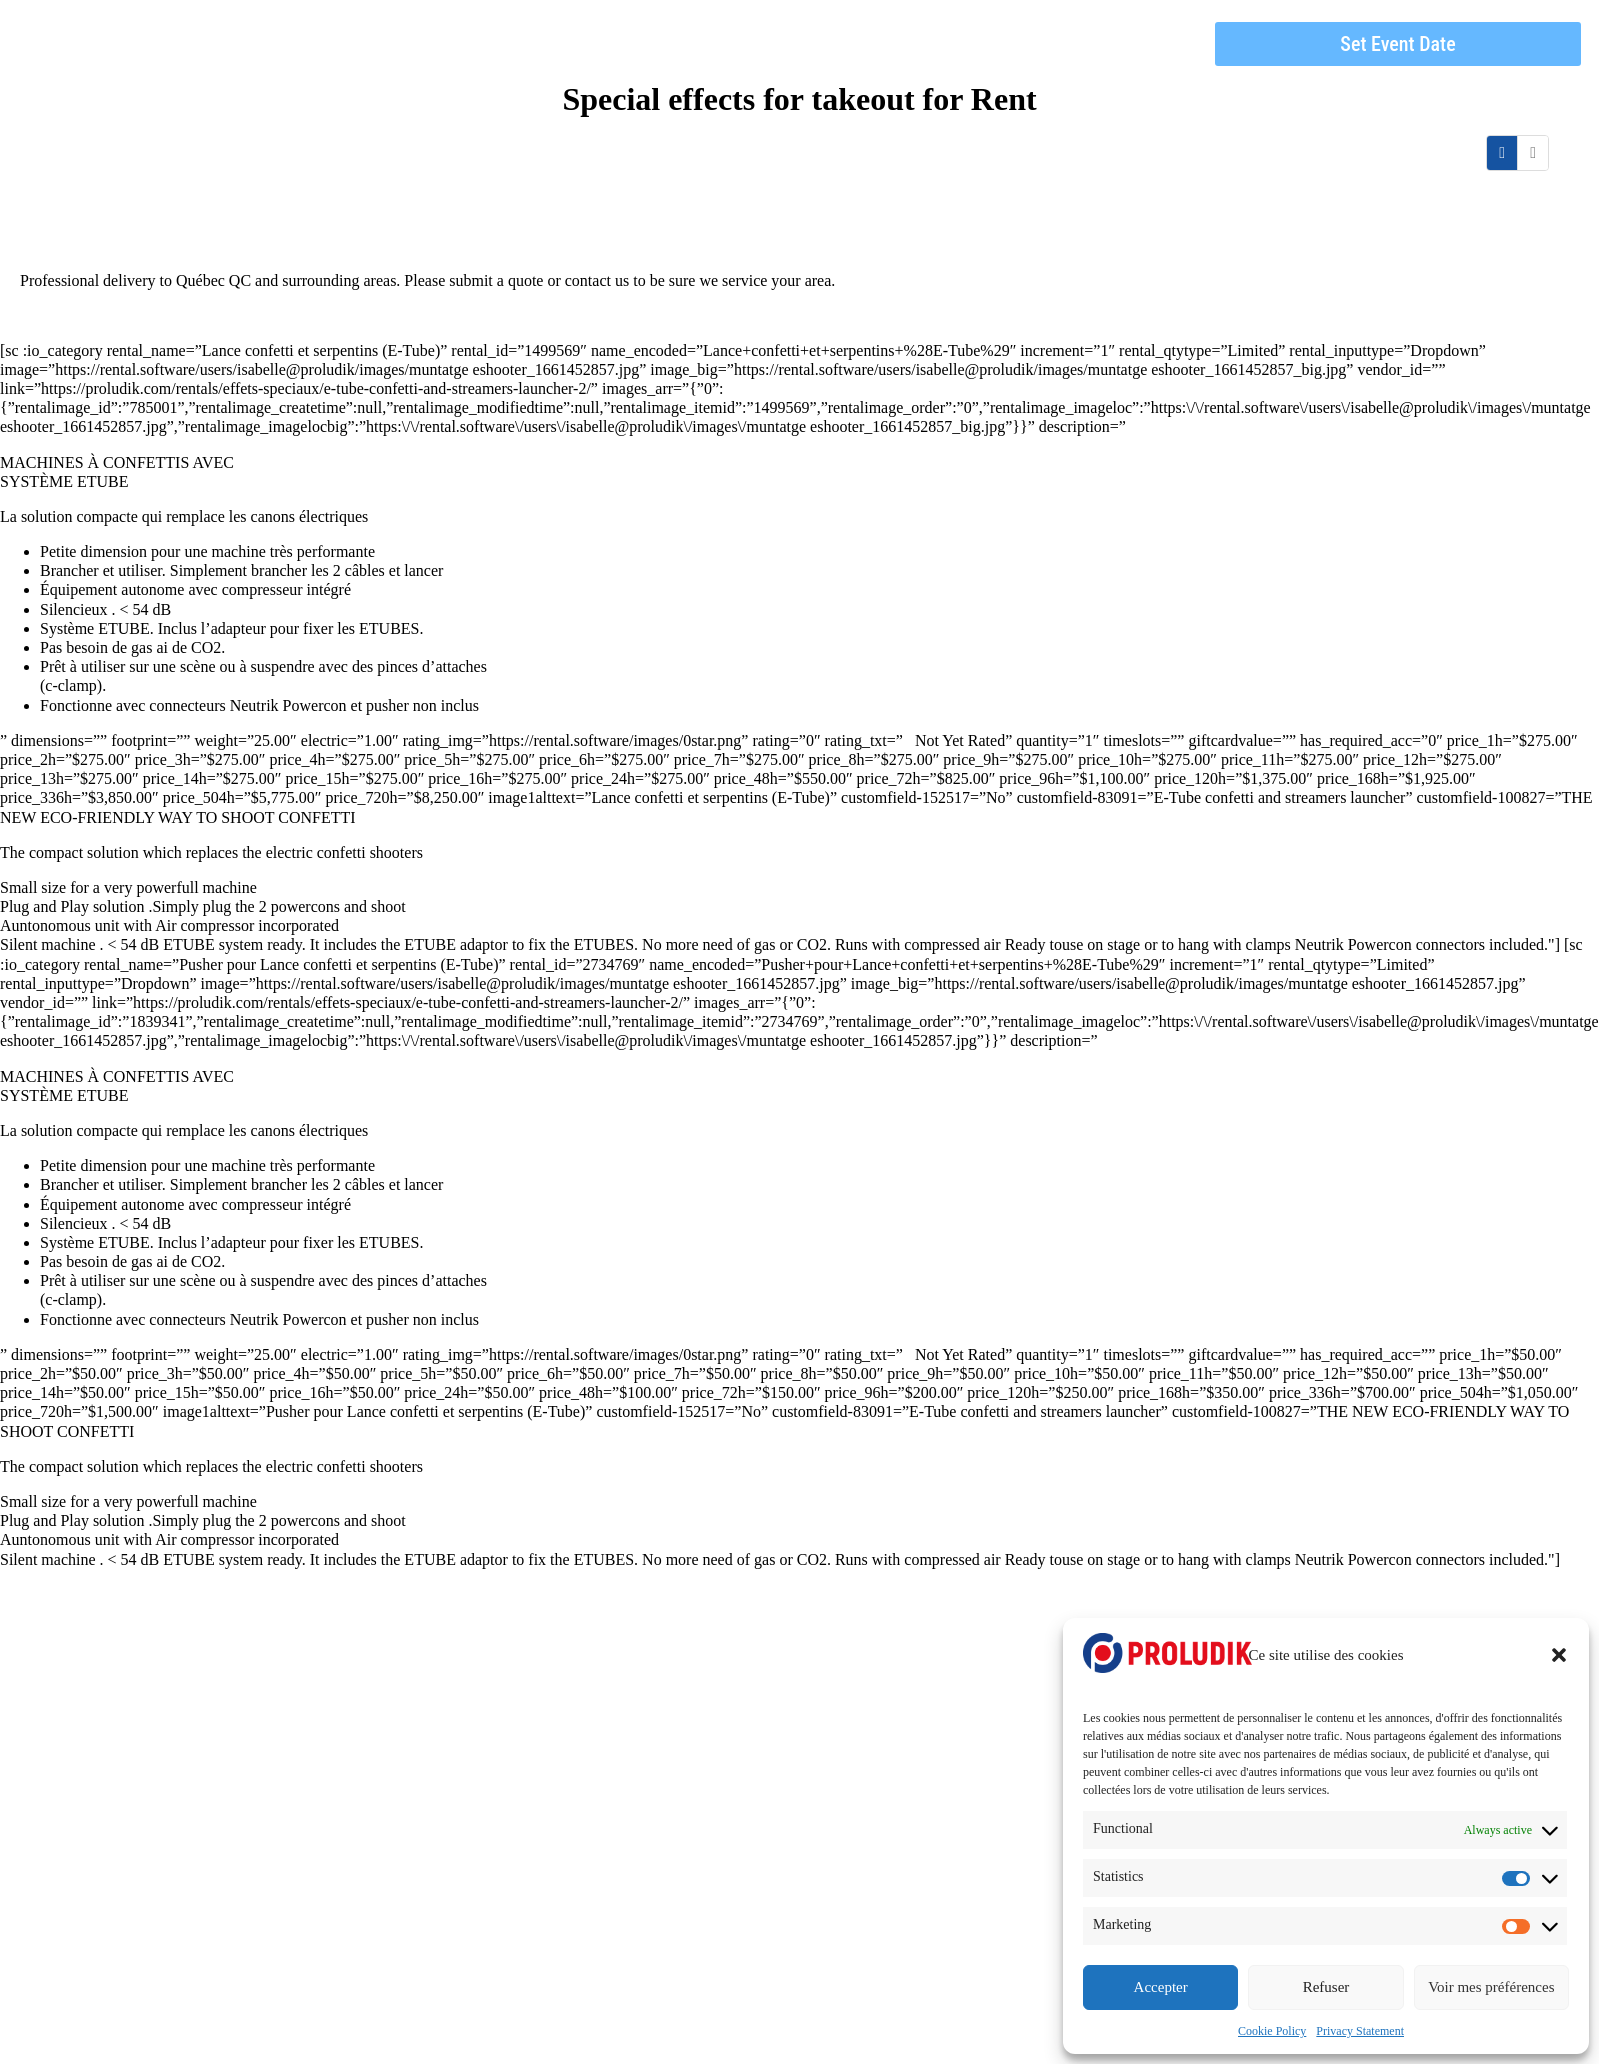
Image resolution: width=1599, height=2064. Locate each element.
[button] (1559, 1655)
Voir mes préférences (1491, 1987)
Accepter (1161, 1987)
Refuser (1326, 1987)
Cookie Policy (1272, 2031)
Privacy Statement (1360, 2031)
